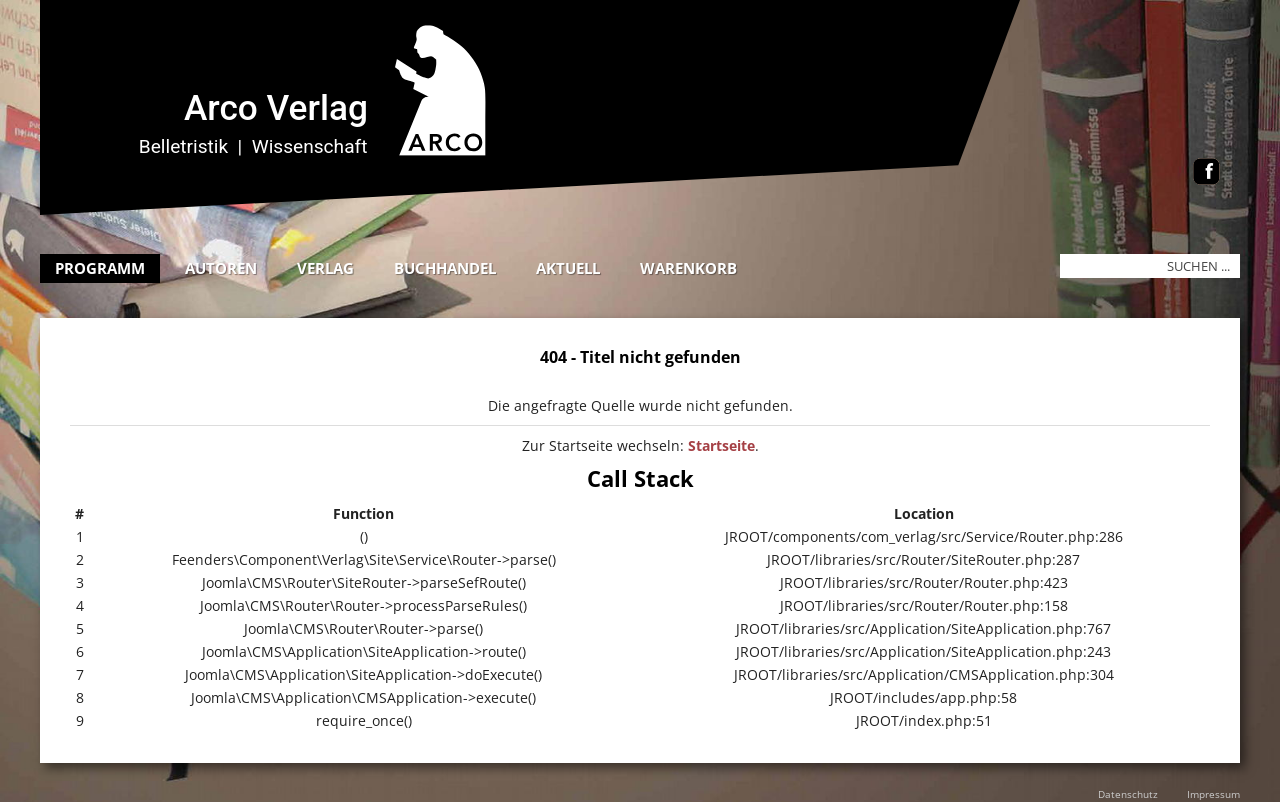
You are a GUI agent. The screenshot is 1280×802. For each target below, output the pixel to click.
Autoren (221, 268)
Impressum (1213, 794)
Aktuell (568, 268)
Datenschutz (1128, 794)
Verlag (325, 268)
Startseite (721, 445)
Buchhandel (445, 268)
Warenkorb (688, 268)
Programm (100, 268)
